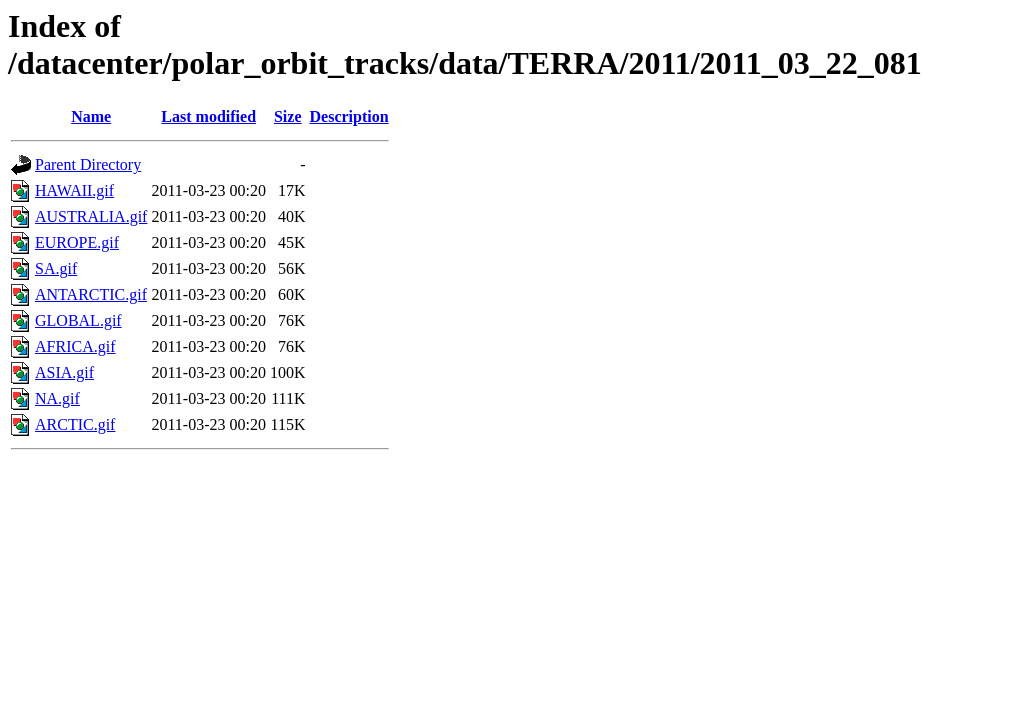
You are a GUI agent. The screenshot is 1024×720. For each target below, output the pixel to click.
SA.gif (56, 268)
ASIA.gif (64, 372)
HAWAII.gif (74, 190)
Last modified (208, 116)
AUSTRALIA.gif (91, 216)
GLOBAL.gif (78, 320)
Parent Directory (88, 164)
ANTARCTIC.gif (91, 294)
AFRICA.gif (75, 346)
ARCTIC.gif (75, 424)
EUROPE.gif (77, 242)
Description (349, 116)
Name (91, 116)
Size (288, 116)
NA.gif (57, 398)
